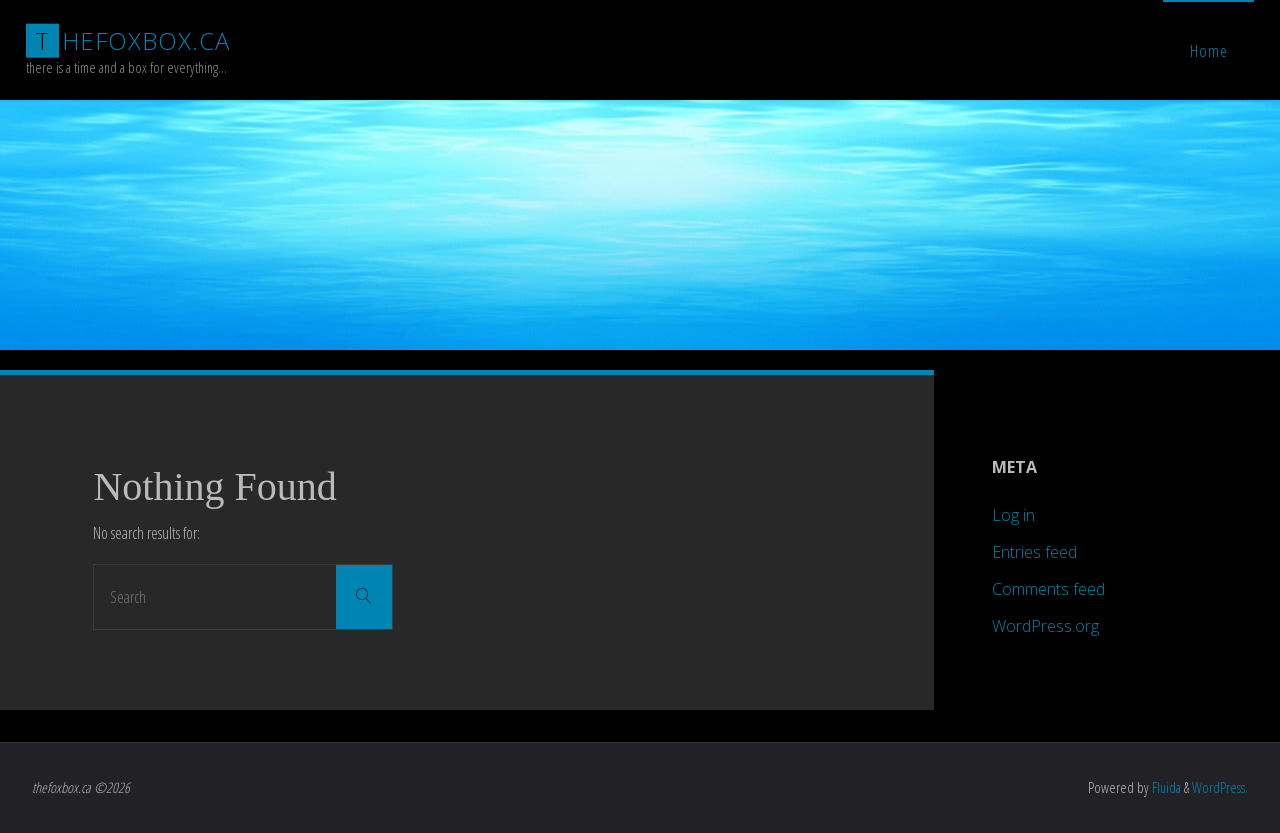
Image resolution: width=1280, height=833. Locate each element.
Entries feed (1034, 552)
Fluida (1165, 787)
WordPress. (1220, 787)
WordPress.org (1045, 626)
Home (1209, 50)
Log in (1013, 515)
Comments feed (1048, 589)
